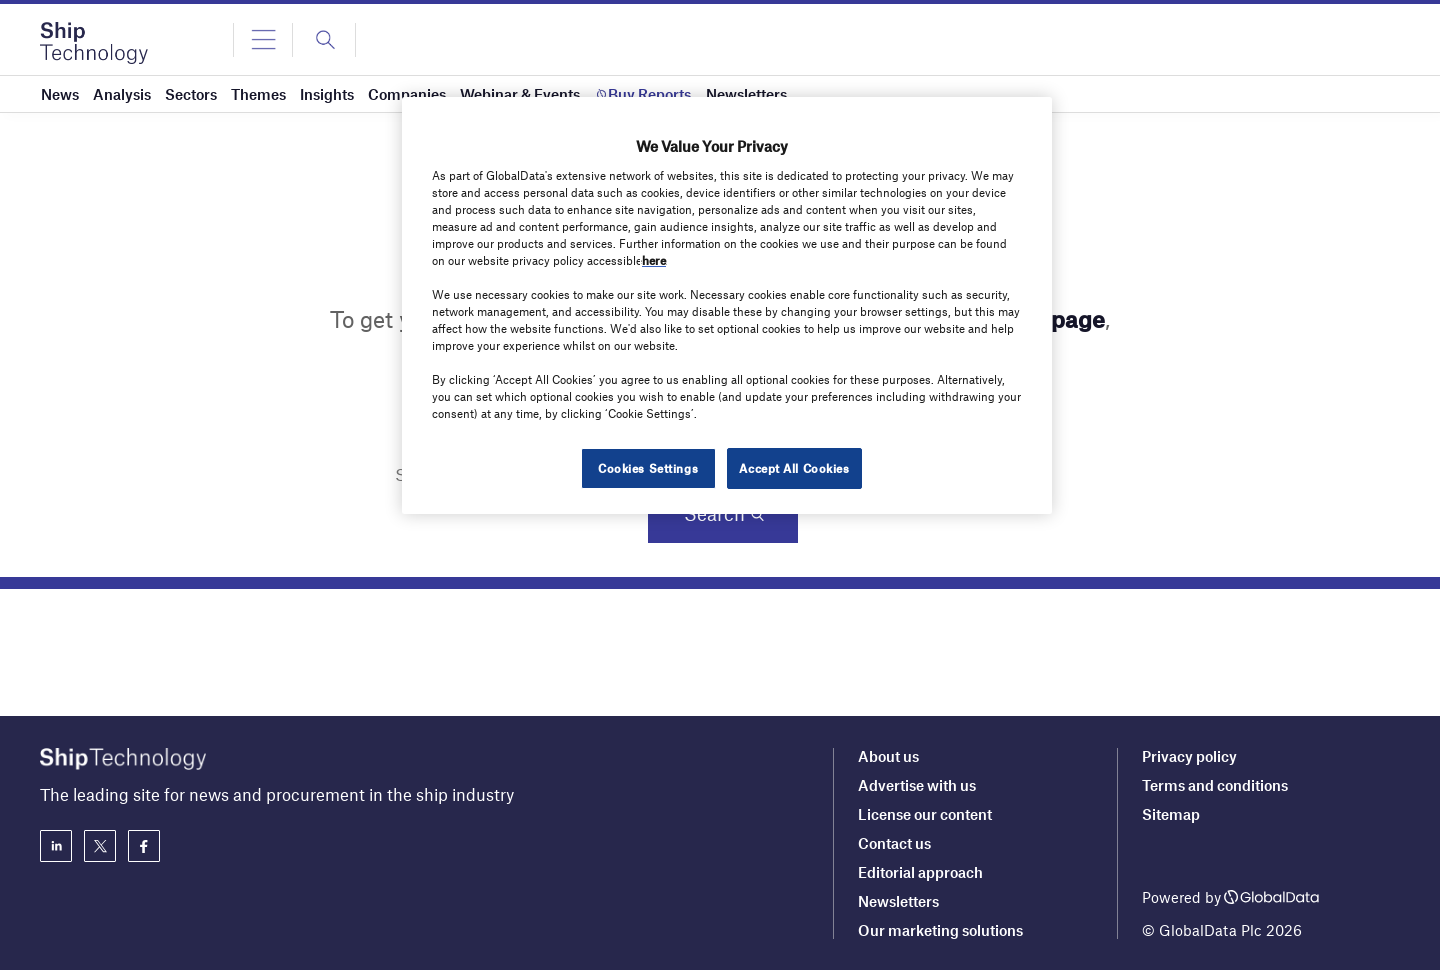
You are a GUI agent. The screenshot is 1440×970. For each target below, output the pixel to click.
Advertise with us (917, 785)
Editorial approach (920, 872)
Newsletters (898, 901)
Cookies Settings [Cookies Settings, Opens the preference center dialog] (648, 468)
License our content (925, 814)
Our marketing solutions (940, 930)
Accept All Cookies (794, 468)
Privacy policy (1189, 756)
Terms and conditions (1215, 785)
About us (888, 756)
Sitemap (1171, 814)
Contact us (894, 843)
